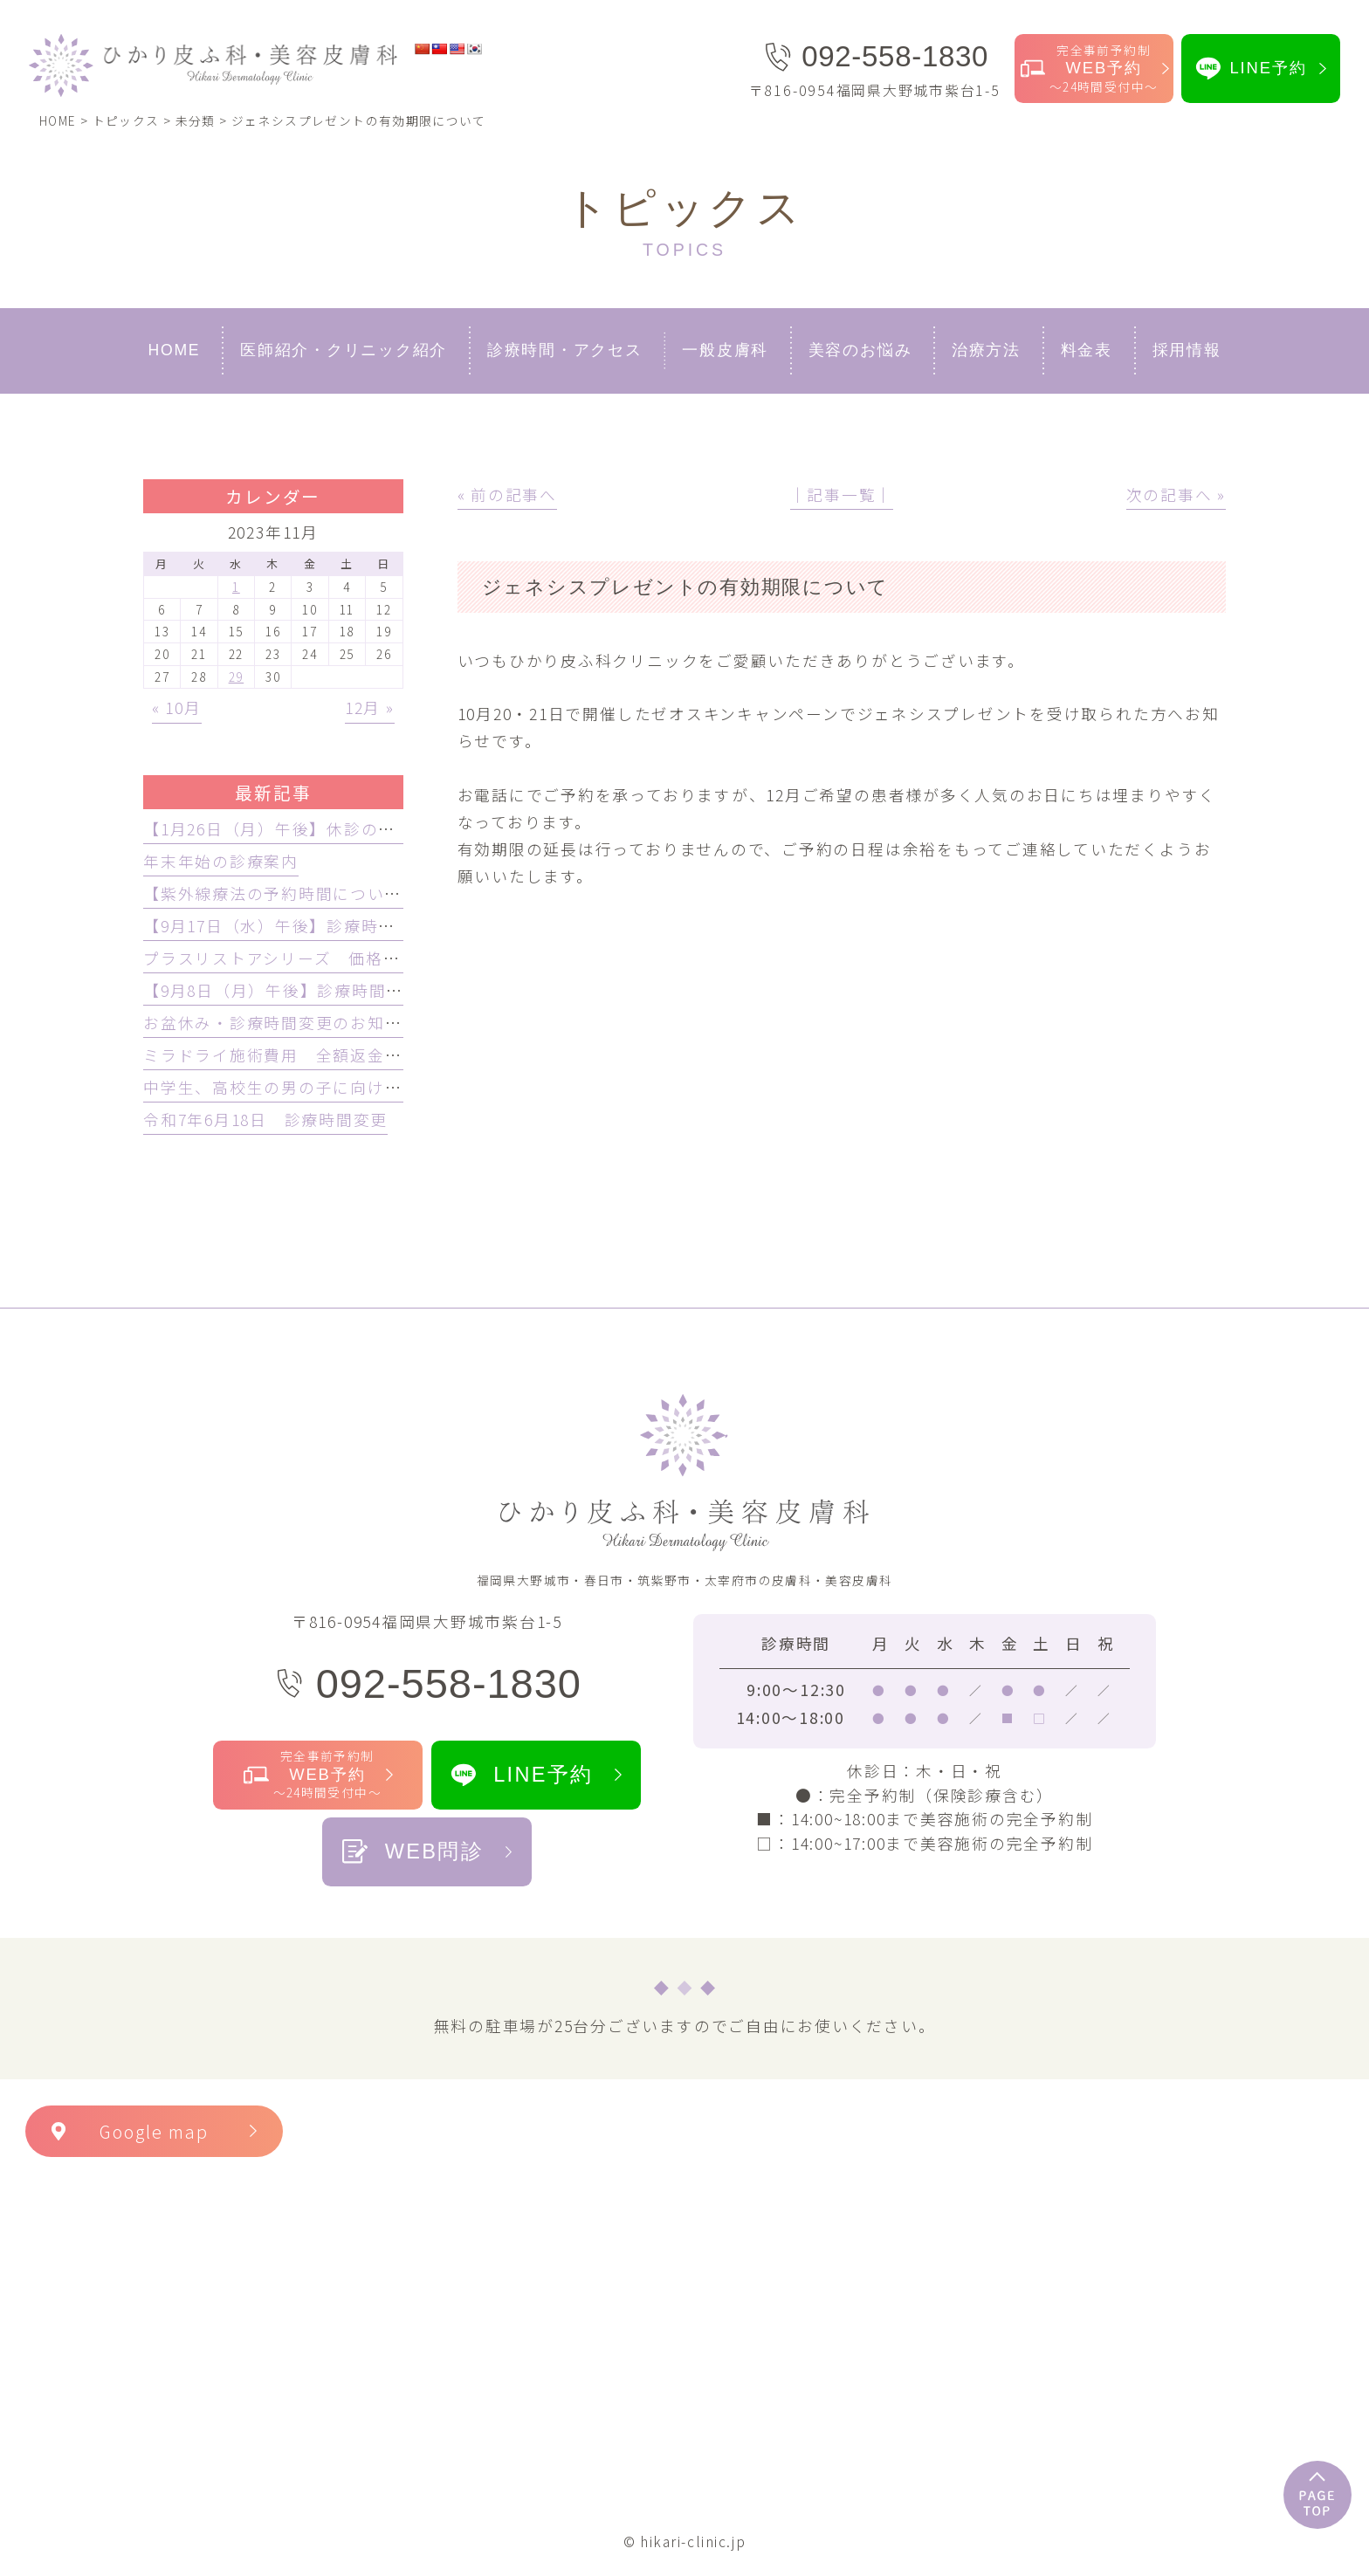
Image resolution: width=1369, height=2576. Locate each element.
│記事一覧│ (842, 494)
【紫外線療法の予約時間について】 (280, 893)
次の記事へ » (1176, 494)
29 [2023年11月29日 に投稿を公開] (236, 676)
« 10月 (177, 707)
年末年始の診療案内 (221, 861)
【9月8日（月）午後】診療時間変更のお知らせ (325, 990)
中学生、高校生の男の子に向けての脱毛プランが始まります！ (384, 1087)
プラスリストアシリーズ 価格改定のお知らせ (323, 958)
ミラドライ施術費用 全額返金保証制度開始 (315, 1055)
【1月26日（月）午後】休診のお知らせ (295, 829)
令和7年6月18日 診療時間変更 (265, 1119)
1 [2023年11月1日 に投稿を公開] (236, 586)
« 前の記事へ (507, 494)
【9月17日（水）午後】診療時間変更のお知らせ (330, 926)
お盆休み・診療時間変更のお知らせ (281, 1023)
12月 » (370, 707)
